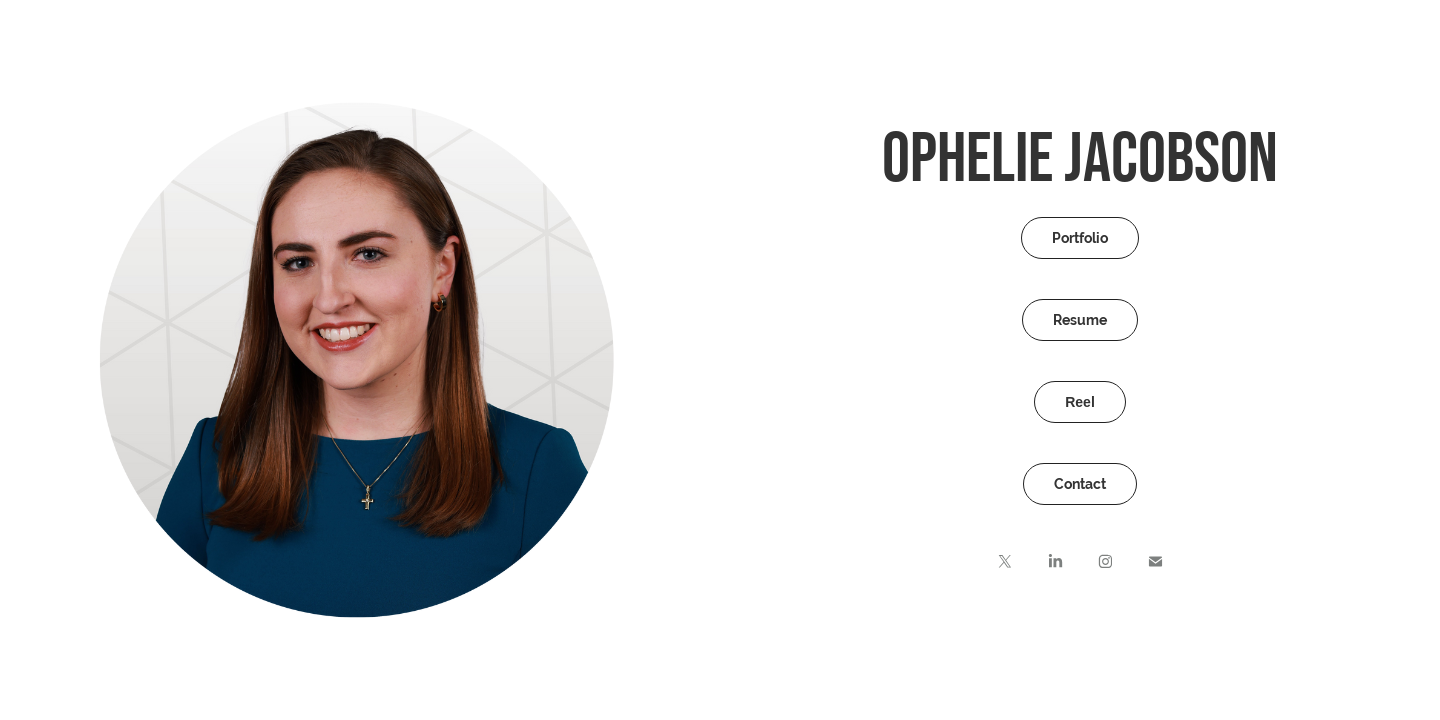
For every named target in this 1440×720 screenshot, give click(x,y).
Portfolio (1080, 238)
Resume (1080, 320)
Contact (1080, 484)
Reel (1080, 402)
